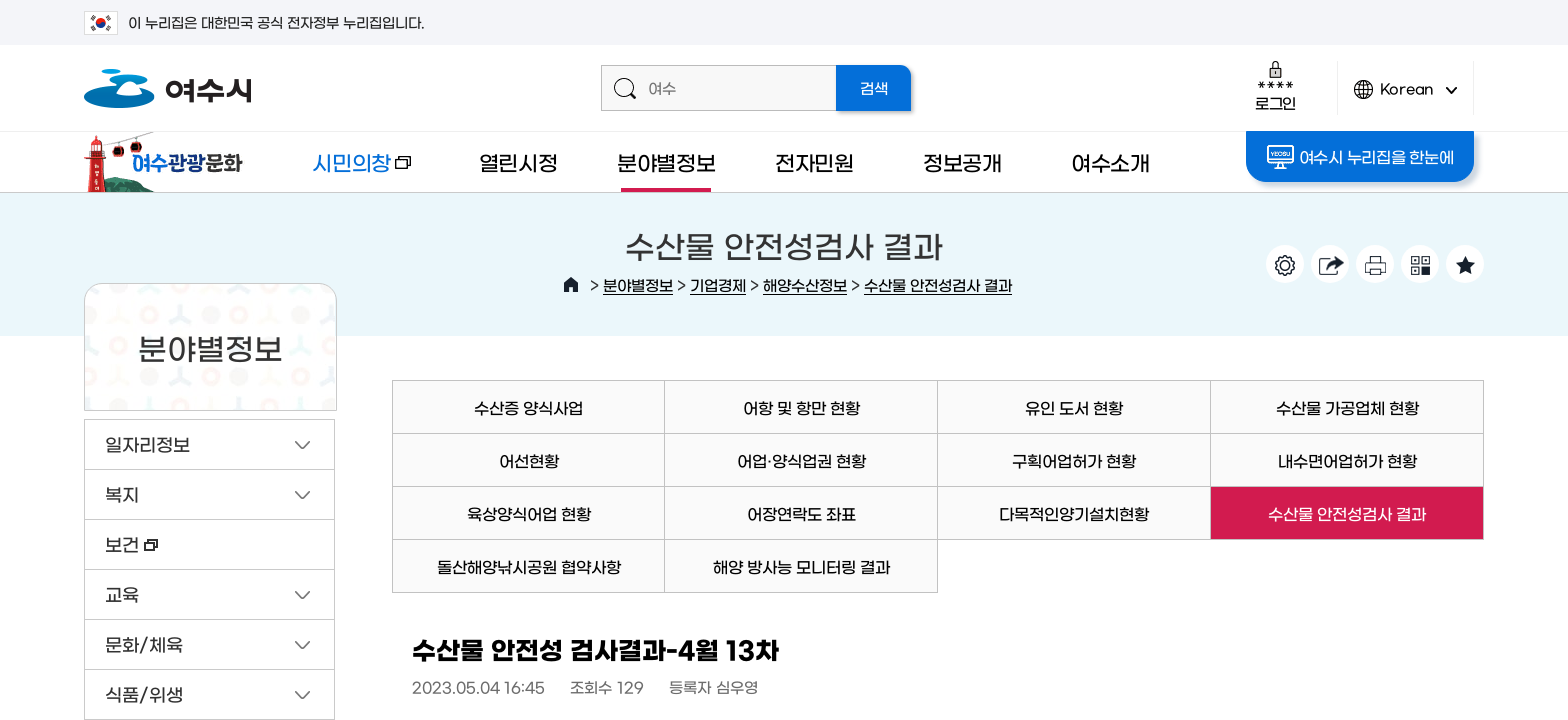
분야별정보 (666, 161)
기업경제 (718, 284)
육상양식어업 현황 (529, 513)
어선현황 (529, 460)
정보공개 (962, 161)
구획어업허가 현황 (1074, 460)
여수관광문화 (169, 162)
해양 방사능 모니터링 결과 (801, 566)
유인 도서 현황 (1074, 407)
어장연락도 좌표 (801, 513)
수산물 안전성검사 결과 (938, 284)
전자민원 (814, 161)
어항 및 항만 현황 (801, 407)
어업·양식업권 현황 (801, 460)
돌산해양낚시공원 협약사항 (529, 566)
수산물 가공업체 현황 (1347, 407)
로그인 (1275, 85)
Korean (1406, 97)
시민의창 (345, 171)
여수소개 (1110, 161)
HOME (571, 285)
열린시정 (518, 161)
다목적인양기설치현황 (1074, 513)
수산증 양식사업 (528, 407)
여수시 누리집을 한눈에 (1360, 157)
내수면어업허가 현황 (1347, 460)
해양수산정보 (805, 284)
